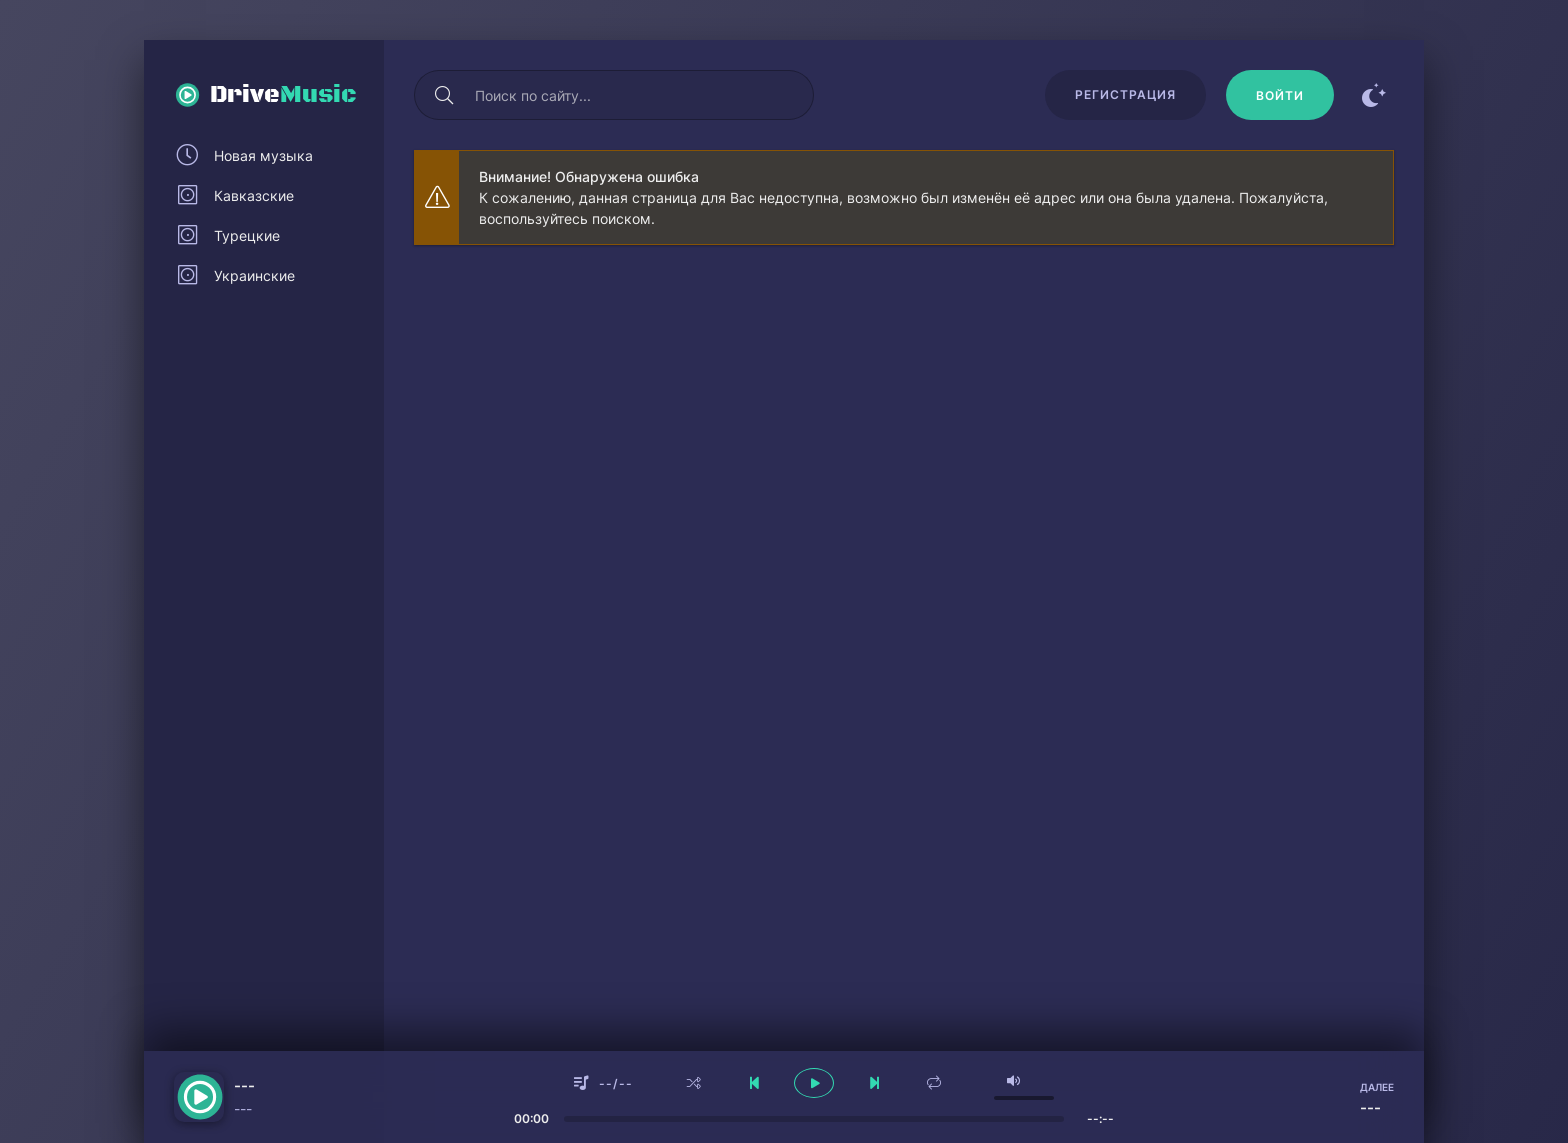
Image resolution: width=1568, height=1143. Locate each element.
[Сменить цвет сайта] (1374, 95)
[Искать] (444, 95)
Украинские (254, 275)
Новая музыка (263, 155)
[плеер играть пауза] (814, 1083)
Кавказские (254, 195)
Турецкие (247, 235)
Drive (283, 95)
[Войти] (1280, 95)
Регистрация (1125, 94)
